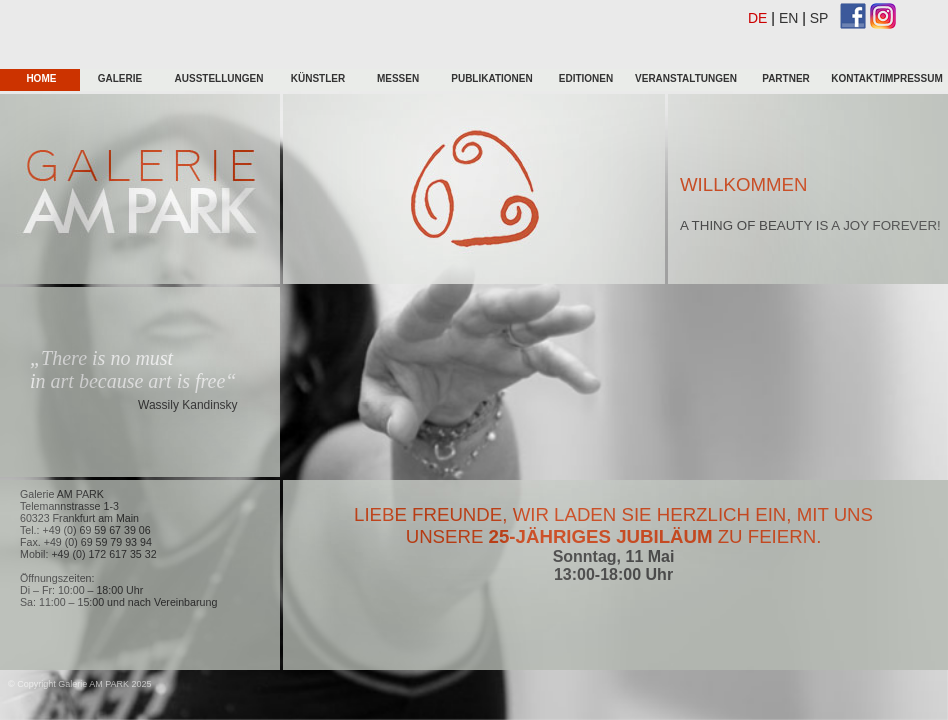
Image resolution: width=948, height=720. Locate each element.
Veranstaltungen (686, 78)
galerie (120, 78)
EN (788, 18)
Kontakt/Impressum (886, 78)
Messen (398, 78)
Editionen (586, 78)
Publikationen (491, 78)
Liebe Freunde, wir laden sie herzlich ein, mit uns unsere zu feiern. (613, 525)
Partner (786, 78)
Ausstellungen (219, 78)
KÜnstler (318, 78)
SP (819, 18)
